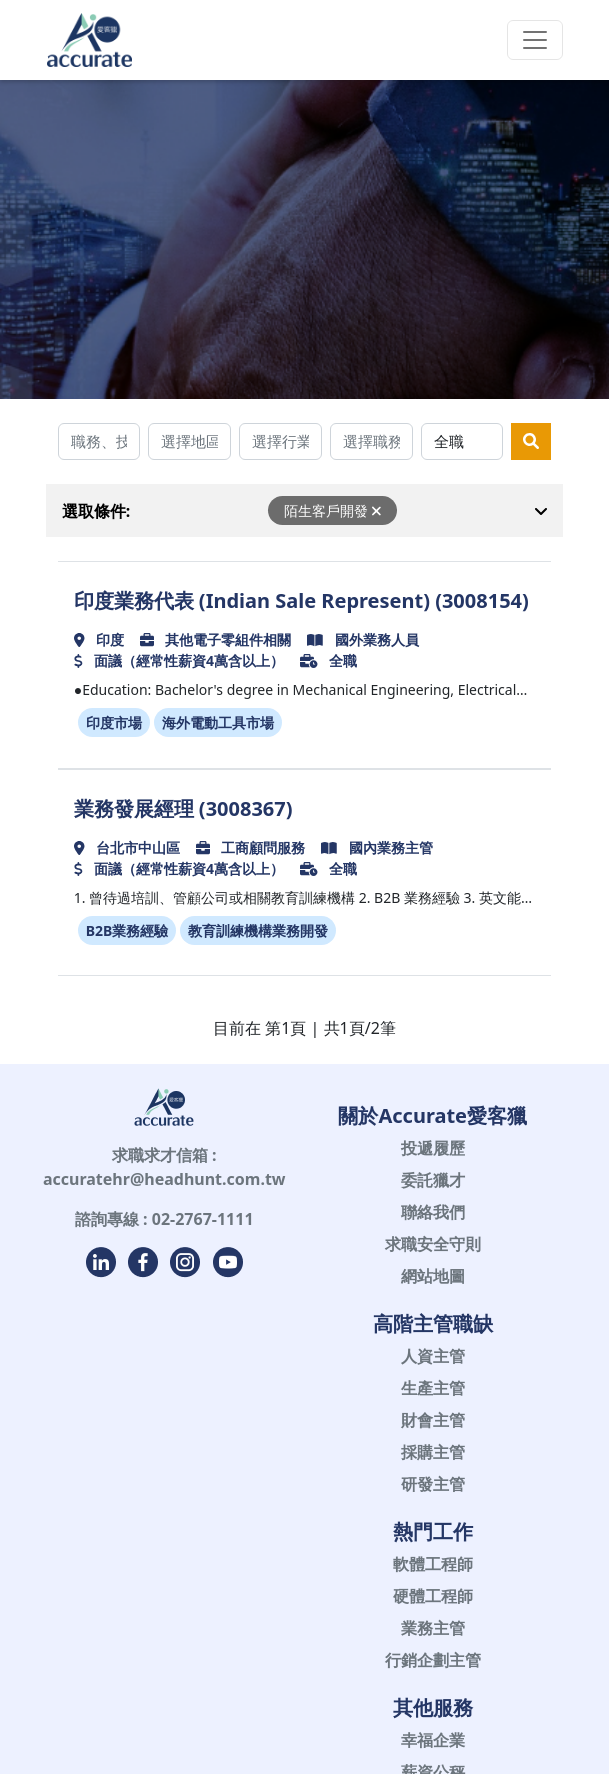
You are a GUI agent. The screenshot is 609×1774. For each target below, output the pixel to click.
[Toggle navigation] (535, 40)
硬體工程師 (433, 1596)
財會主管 (433, 1420)
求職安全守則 (433, 1244)
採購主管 (433, 1452)
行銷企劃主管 (433, 1660)
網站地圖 (433, 1276)
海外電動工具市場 (218, 722)
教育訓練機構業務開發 (258, 930)
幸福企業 (433, 1740)
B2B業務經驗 (127, 930)
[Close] (376, 511)
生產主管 (433, 1388)
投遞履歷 (433, 1148)
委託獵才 (433, 1180)
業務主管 (433, 1628)
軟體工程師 (433, 1564)
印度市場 (114, 722)
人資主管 (433, 1356)
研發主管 (433, 1484)
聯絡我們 (433, 1212)
